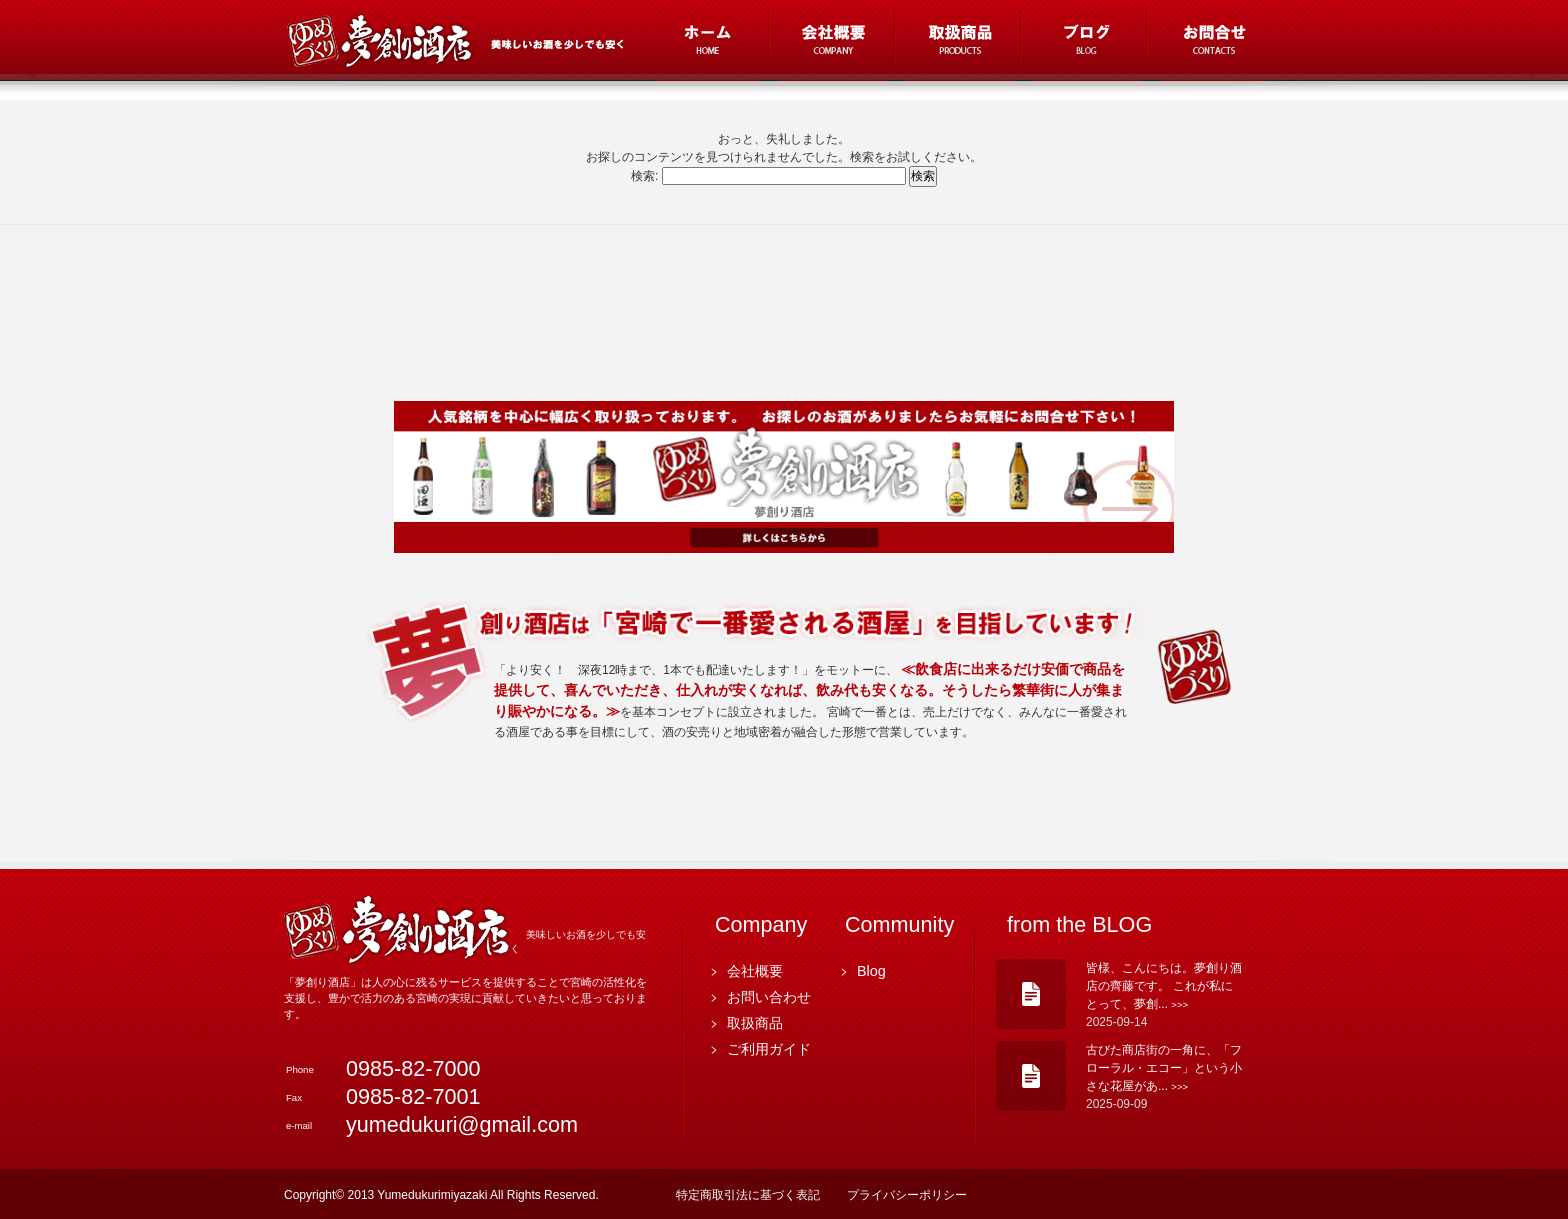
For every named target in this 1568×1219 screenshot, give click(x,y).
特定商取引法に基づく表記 (748, 1195)
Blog (871, 971)
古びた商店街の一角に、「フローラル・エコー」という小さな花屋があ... (1164, 1068)
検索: (644, 176)
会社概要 (755, 971)
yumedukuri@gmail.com (462, 1124)
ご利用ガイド (769, 1049)
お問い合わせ (769, 997)
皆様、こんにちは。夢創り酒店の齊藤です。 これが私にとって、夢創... (1164, 986)
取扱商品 (755, 1023)
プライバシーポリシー (907, 1195)
